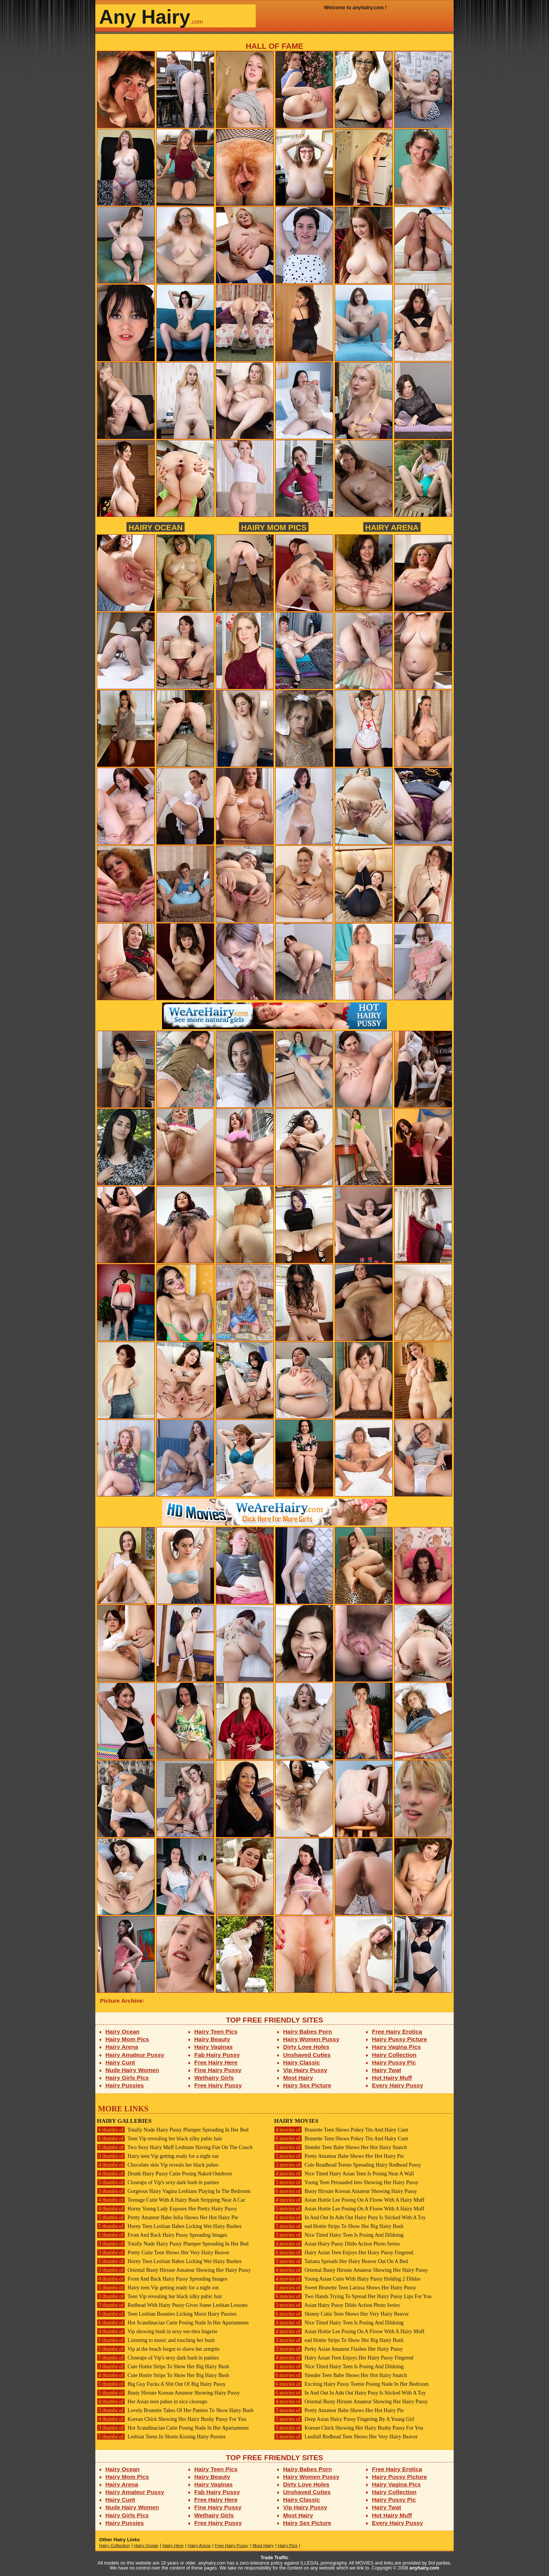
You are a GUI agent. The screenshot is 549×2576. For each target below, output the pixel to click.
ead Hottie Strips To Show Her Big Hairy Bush (338, 2226)
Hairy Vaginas (213, 2046)
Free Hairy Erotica (397, 2031)
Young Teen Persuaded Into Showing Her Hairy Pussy (346, 2182)
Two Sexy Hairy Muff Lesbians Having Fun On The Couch (174, 2147)
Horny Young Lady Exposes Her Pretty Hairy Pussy (167, 2209)
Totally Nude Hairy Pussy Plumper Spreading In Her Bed (173, 2130)
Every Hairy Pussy (397, 2085)
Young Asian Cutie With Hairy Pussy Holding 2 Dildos (347, 2279)
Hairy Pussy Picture (399, 2039)
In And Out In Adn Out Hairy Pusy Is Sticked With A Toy (350, 2217)
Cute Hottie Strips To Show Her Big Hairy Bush (163, 2366)
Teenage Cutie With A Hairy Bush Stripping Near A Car (171, 2200)
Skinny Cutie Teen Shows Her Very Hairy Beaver (341, 2314)
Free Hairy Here (216, 2062)
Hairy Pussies (125, 2085)
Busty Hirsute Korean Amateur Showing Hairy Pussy (168, 2393)
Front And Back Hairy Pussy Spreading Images (162, 2235)
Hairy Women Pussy (311, 2039)
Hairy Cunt (120, 2062)
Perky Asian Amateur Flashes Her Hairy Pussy (338, 2349)
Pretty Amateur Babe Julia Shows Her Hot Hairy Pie (167, 2217)
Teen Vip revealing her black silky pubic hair (159, 2138)
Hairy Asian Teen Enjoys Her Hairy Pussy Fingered (343, 2252)
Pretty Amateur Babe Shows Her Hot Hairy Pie (339, 2156)
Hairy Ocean (155, 527)
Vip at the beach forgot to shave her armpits (158, 2349)
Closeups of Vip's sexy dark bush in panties (158, 2182)
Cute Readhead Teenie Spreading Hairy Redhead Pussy (347, 2165)
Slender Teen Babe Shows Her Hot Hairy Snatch (340, 2147)
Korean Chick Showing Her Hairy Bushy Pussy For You (171, 2419)
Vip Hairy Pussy (305, 2070)
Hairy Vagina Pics (396, 2046)
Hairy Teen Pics (216, 2031)
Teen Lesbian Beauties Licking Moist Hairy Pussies (166, 2314)
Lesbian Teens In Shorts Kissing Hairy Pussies (161, 2437)
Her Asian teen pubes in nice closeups (152, 2401)
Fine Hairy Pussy (218, 2070)
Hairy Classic (301, 2062)
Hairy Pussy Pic (394, 2062)
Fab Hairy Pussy (217, 2054)
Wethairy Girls (214, 2077)
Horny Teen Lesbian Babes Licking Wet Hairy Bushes (169, 2226)
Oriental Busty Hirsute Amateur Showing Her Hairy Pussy (174, 2270)
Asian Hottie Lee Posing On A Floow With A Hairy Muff (349, 2200)
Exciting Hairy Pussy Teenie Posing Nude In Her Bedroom (351, 2384)
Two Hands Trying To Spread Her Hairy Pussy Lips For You (353, 2296)
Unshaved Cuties (307, 2054)
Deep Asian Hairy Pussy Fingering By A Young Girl (344, 2419)
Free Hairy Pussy (218, 2085)
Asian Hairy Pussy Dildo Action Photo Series (337, 2244)
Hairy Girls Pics (127, 2077)
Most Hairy (298, 2077)
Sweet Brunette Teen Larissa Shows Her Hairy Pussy (345, 2287)
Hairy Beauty (212, 2039)
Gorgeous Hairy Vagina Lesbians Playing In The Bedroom (173, 2191)
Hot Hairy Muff (392, 2077)
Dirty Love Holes (306, 2046)
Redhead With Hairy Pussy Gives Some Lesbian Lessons (172, 2305)
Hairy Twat (386, 2070)
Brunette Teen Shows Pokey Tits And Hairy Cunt (341, 2130)
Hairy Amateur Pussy (135, 2054)
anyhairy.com (424, 2568)
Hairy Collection (394, 2054)
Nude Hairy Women (132, 2070)
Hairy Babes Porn (307, 2031)
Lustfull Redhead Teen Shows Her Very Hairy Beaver (345, 2437)
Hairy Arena (392, 527)
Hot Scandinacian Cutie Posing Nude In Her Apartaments (173, 2323)
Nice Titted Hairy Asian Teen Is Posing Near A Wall (344, 2174)
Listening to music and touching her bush (156, 2340)
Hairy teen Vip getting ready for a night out (158, 2156)
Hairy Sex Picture (307, 2085)
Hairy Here (172, 2545)
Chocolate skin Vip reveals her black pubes (157, 2165)
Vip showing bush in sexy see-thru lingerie (157, 2331)
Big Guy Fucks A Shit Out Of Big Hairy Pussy (161, 2384)
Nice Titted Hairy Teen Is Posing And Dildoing (339, 2235)
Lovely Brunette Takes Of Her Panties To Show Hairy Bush (175, 2410)
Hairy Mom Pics (274, 527)
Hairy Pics (288, 2545)
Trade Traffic (275, 2557)
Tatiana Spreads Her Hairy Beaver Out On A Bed (341, 2261)
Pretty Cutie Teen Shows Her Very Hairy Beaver (163, 2252)
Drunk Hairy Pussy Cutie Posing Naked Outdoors (164, 2174)
